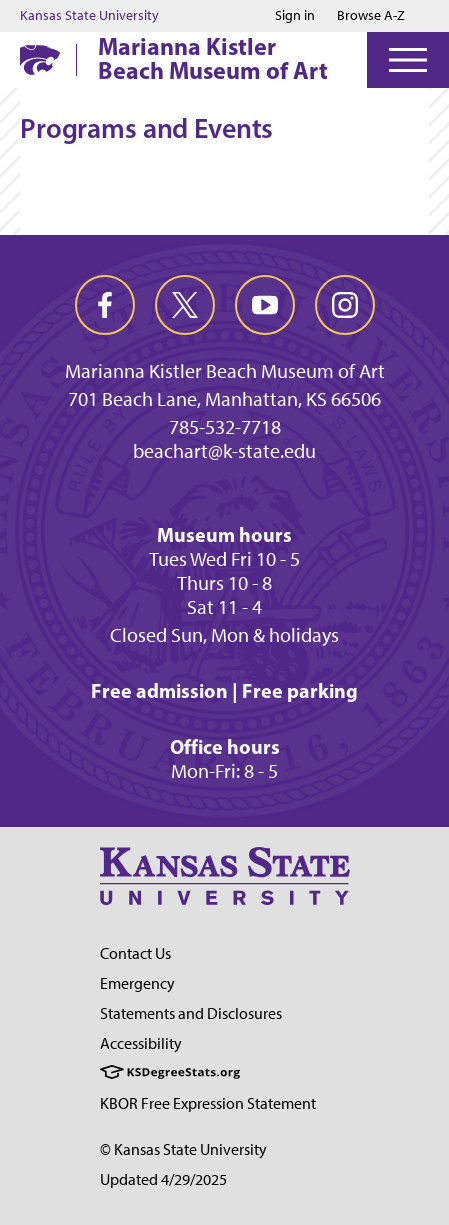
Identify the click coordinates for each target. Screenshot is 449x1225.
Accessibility (141, 1043)
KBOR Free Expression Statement (208, 1103)
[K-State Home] (40, 59)
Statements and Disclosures (191, 1013)
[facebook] (105, 305)
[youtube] (265, 305)
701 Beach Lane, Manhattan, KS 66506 (224, 399)
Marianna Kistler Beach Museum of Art (213, 58)
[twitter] (185, 305)
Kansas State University (89, 16)
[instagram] (345, 305)
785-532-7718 (225, 427)
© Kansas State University (183, 1149)
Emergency (137, 983)
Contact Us (135, 953)
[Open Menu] (408, 60)
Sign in (295, 16)
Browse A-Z (371, 15)
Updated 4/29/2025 (163, 1179)
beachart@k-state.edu (224, 451)
